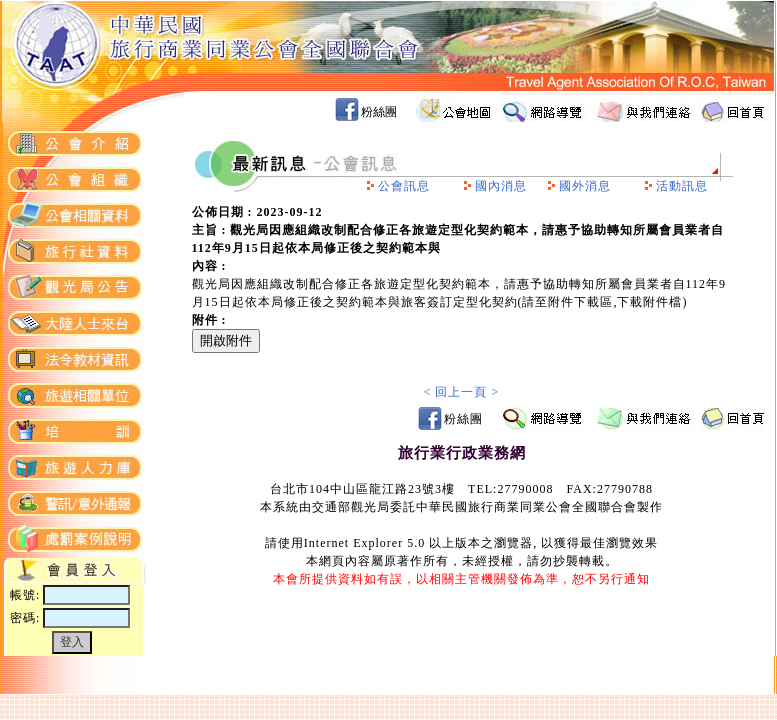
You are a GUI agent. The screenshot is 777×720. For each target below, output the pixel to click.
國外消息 (585, 186)
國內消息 (501, 186)
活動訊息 (682, 186)
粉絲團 (379, 112)
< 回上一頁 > (462, 392)
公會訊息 (404, 186)
